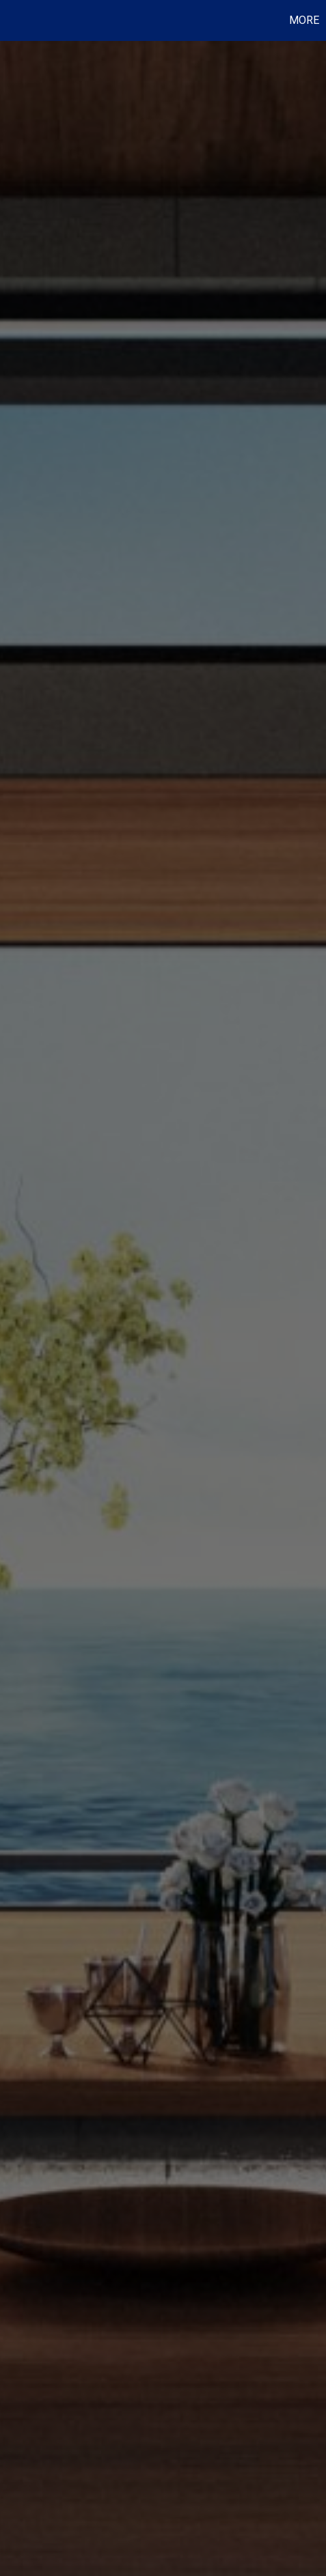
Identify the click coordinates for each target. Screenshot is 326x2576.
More (304, 20)
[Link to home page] (12, 20)
